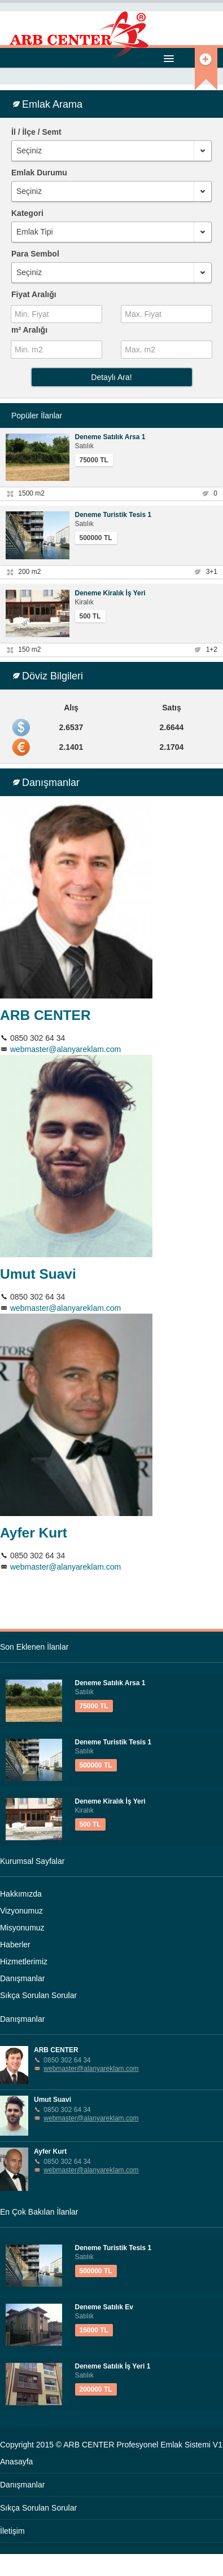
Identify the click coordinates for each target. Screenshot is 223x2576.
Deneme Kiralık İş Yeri (110, 593)
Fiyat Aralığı (33, 294)
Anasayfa (16, 2461)
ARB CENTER (45, 1015)
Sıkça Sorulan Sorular (38, 1995)
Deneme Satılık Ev (104, 2307)
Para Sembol (35, 253)
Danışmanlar (22, 1978)
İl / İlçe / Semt (36, 131)
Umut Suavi (38, 1274)
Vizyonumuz (21, 1910)
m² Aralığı (29, 329)
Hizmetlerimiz (23, 1961)
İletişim (12, 2530)
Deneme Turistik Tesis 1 (113, 515)
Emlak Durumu (39, 172)
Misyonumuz (22, 1927)
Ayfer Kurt (33, 1532)
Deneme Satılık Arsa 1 (110, 437)
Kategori (27, 213)
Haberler (15, 1944)
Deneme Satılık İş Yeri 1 (113, 2366)
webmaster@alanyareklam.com (65, 1049)
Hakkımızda (21, 1893)
